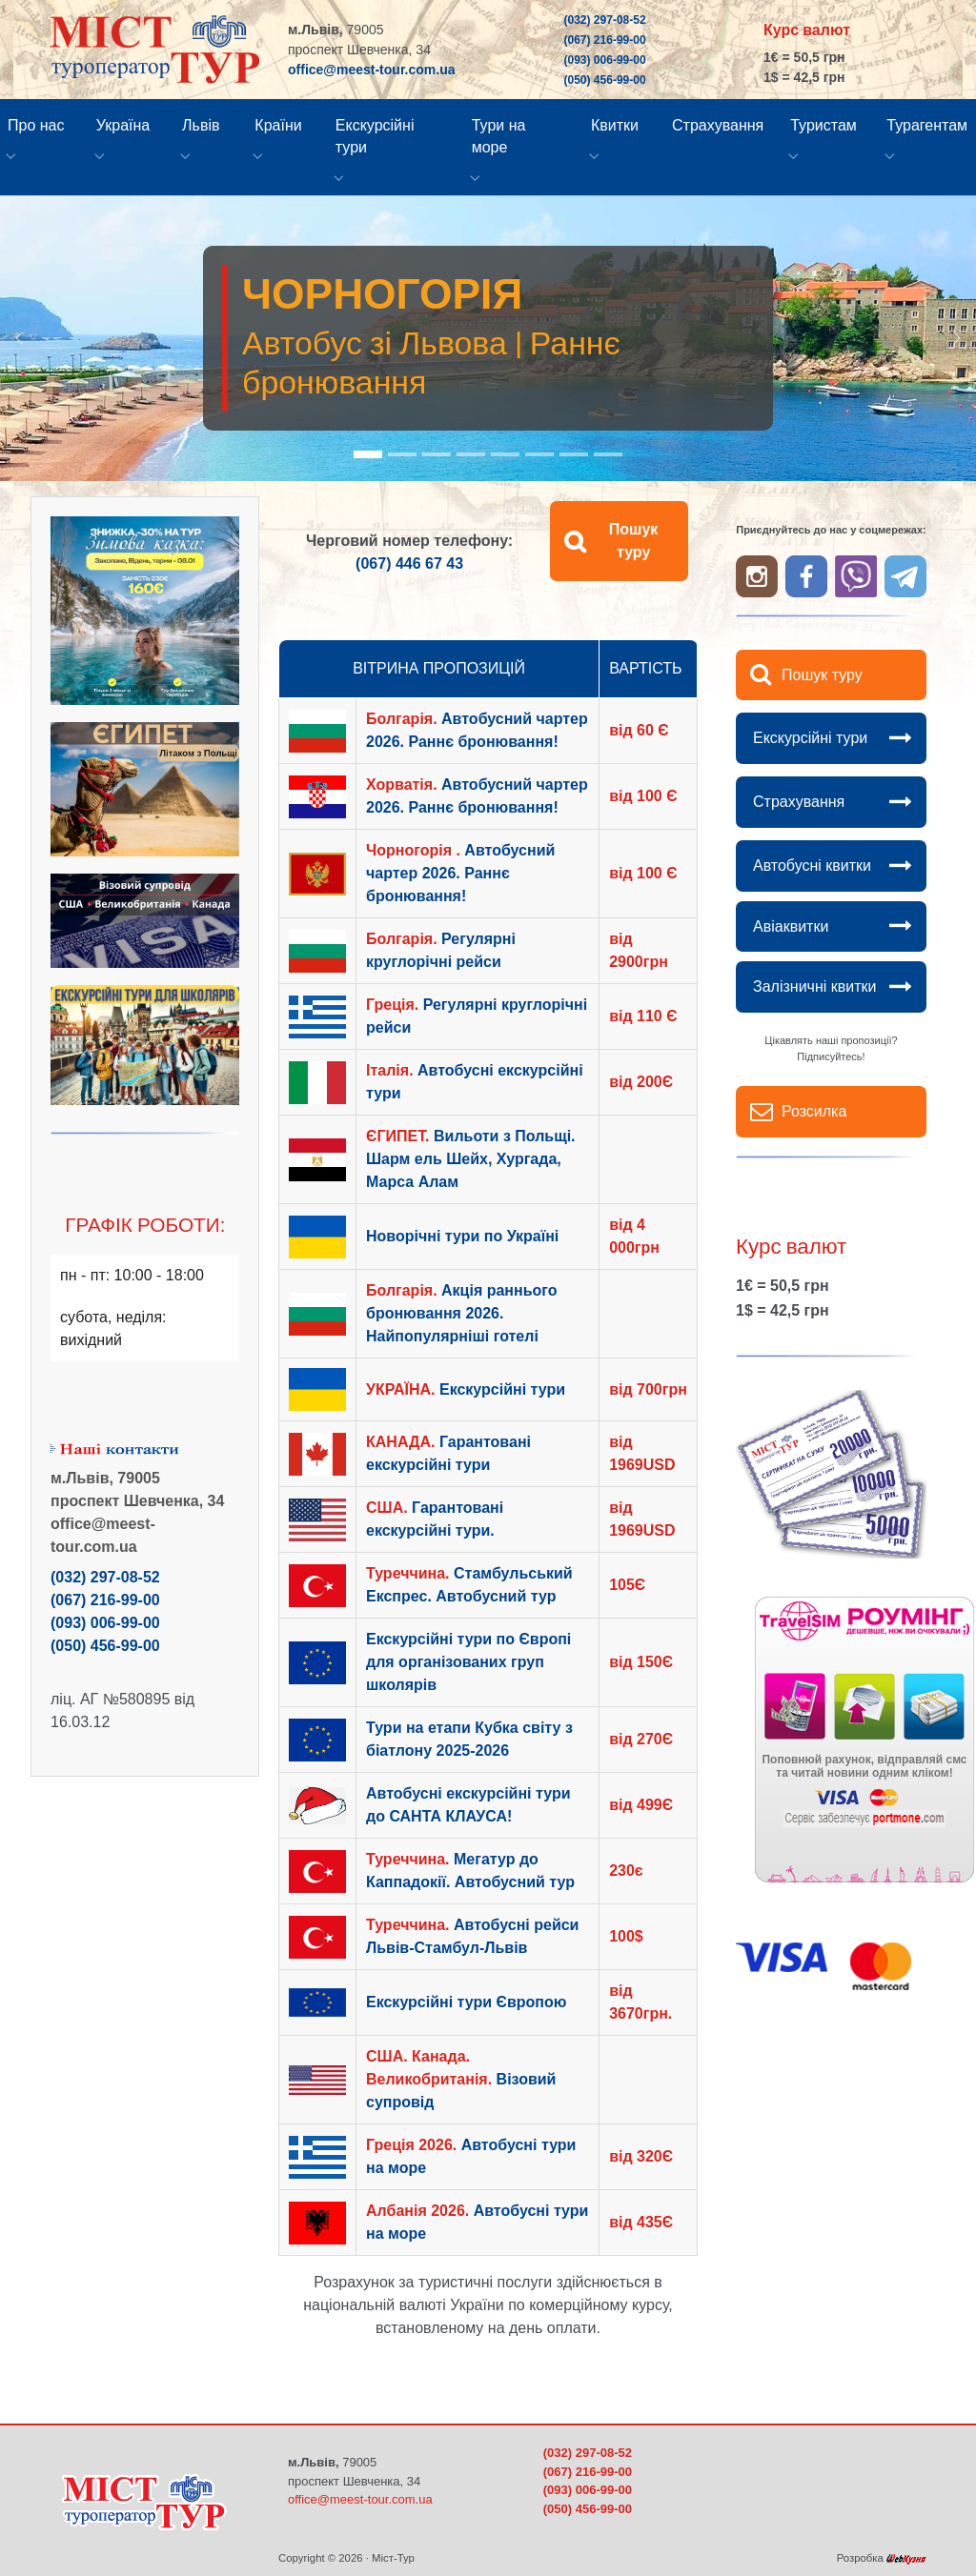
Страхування (798, 802)
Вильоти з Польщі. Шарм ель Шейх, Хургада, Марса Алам (471, 1159)
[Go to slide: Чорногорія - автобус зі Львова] (368, 454)
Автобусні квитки (812, 865)
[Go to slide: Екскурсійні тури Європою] (573, 454)
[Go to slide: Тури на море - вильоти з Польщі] (505, 454)
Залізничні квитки (814, 986)
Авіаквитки (790, 926)
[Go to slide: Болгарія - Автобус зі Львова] (402, 454)
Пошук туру (634, 540)
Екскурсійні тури (810, 738)
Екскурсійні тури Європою (466, 2002)
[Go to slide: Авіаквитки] (608, 454)
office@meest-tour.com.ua (371, 69)
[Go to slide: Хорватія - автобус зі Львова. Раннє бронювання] (436, 454)
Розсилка (814, 1111)
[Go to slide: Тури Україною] (539, 454)
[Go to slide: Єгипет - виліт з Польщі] (471, 454)
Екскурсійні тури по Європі (468, 1662)
